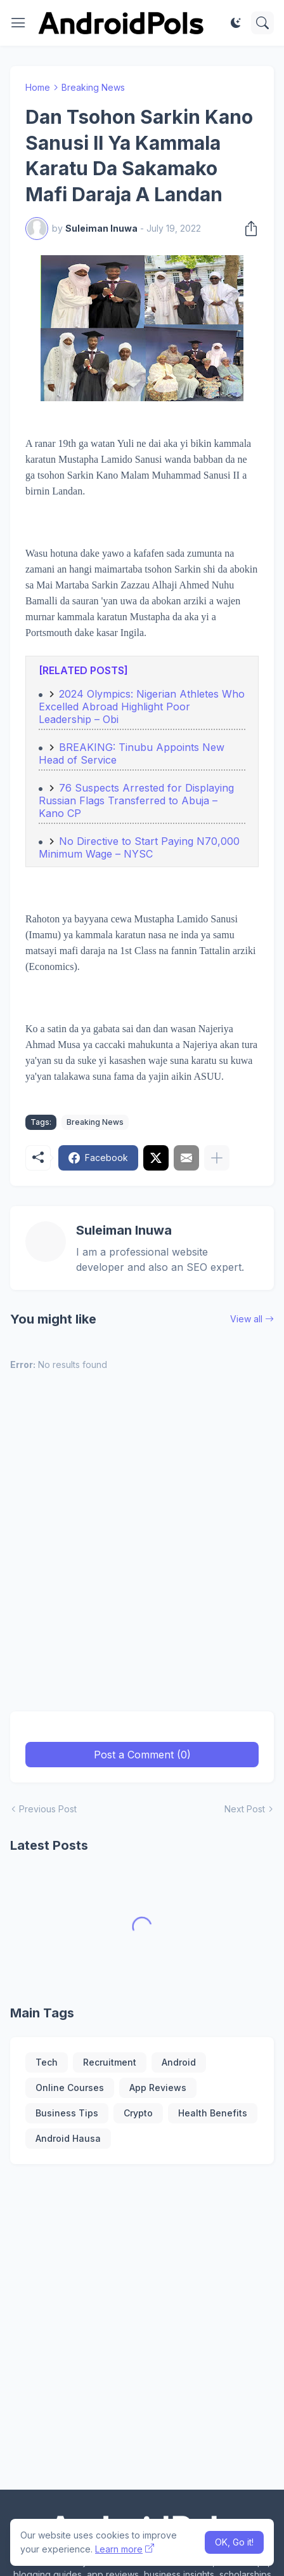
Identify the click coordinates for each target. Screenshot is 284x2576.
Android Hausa (68, 2138)
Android (179, 2062)
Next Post (244, 1808)
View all (246, 1318)
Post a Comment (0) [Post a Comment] (142, 1754)
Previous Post (48, 1808)
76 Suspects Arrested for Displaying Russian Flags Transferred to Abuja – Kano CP (136, 800)
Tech (47, 2062)
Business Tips (67, 2113)
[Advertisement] (142, 1549)
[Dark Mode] (235, 22)
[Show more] (216, 1158)
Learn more (119, 2549)
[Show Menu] (18, 22)
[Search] (262, 22)
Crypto (138, 2113)
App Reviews (157, 2087)
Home (37, 87)
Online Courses (70, 2087)
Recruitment (109, 2062)
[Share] (247, 228)
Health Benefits (212, 2113)
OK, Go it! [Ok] (234, 2542)
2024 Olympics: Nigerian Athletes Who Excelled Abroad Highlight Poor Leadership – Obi (142, 706)
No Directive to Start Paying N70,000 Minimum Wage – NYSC (139, 847)
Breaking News (93, 87)
